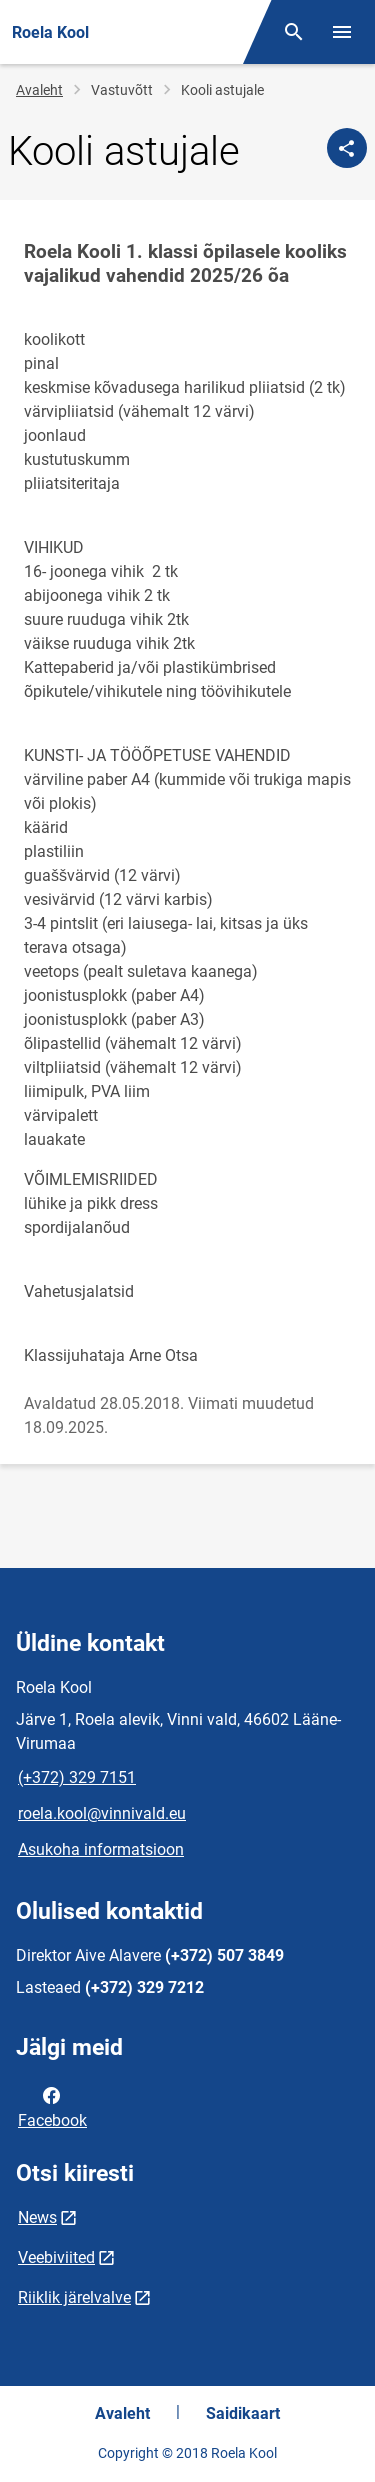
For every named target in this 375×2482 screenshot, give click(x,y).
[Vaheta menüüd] (342, 32)
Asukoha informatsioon (101, 1849)
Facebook (52, 2106)
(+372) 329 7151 (77, 1777)
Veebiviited (56, 2257)
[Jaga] (347, 148)
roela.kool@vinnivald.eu (102, 1813)
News (37, 2217)
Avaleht (39, 90)
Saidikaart (243, 2413)
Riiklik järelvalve (74, 2297)
